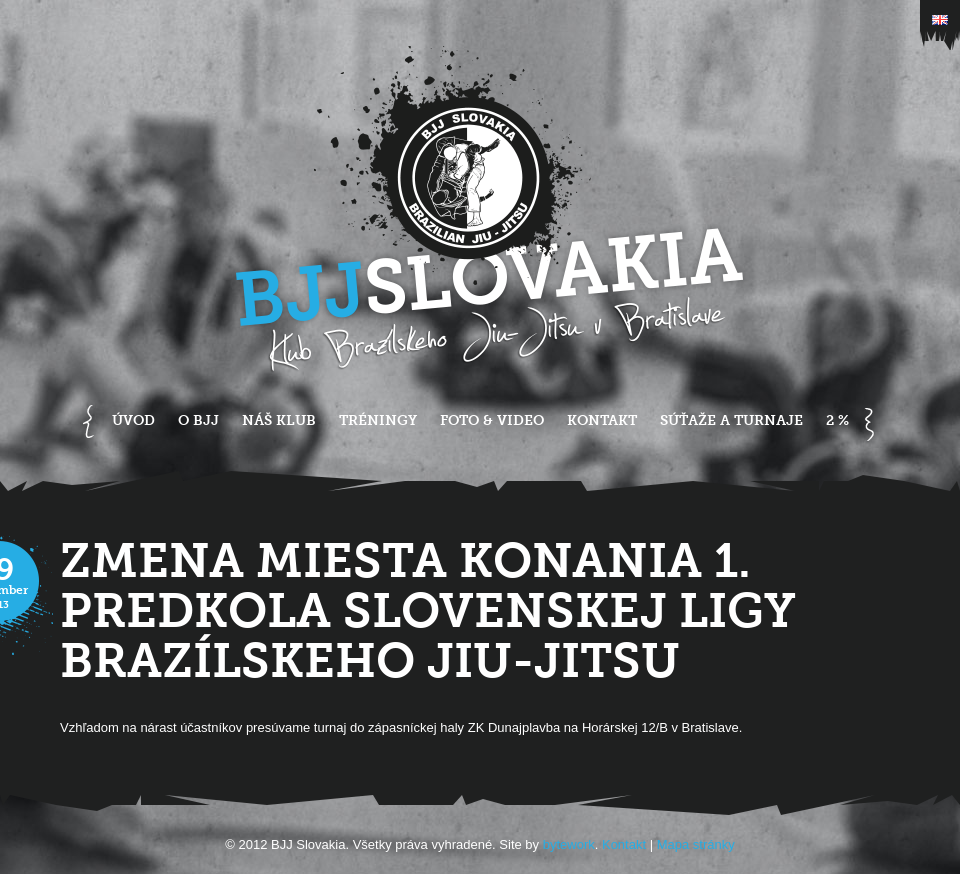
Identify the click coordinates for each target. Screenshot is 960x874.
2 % (837, 420)
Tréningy (378, 420)
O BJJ (198, 420)
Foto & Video (492, 420)
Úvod (133, 420)
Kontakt (602, 420)
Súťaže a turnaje (731, 420)
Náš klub (279, 420)
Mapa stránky (696, 844)
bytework (569, 844)
